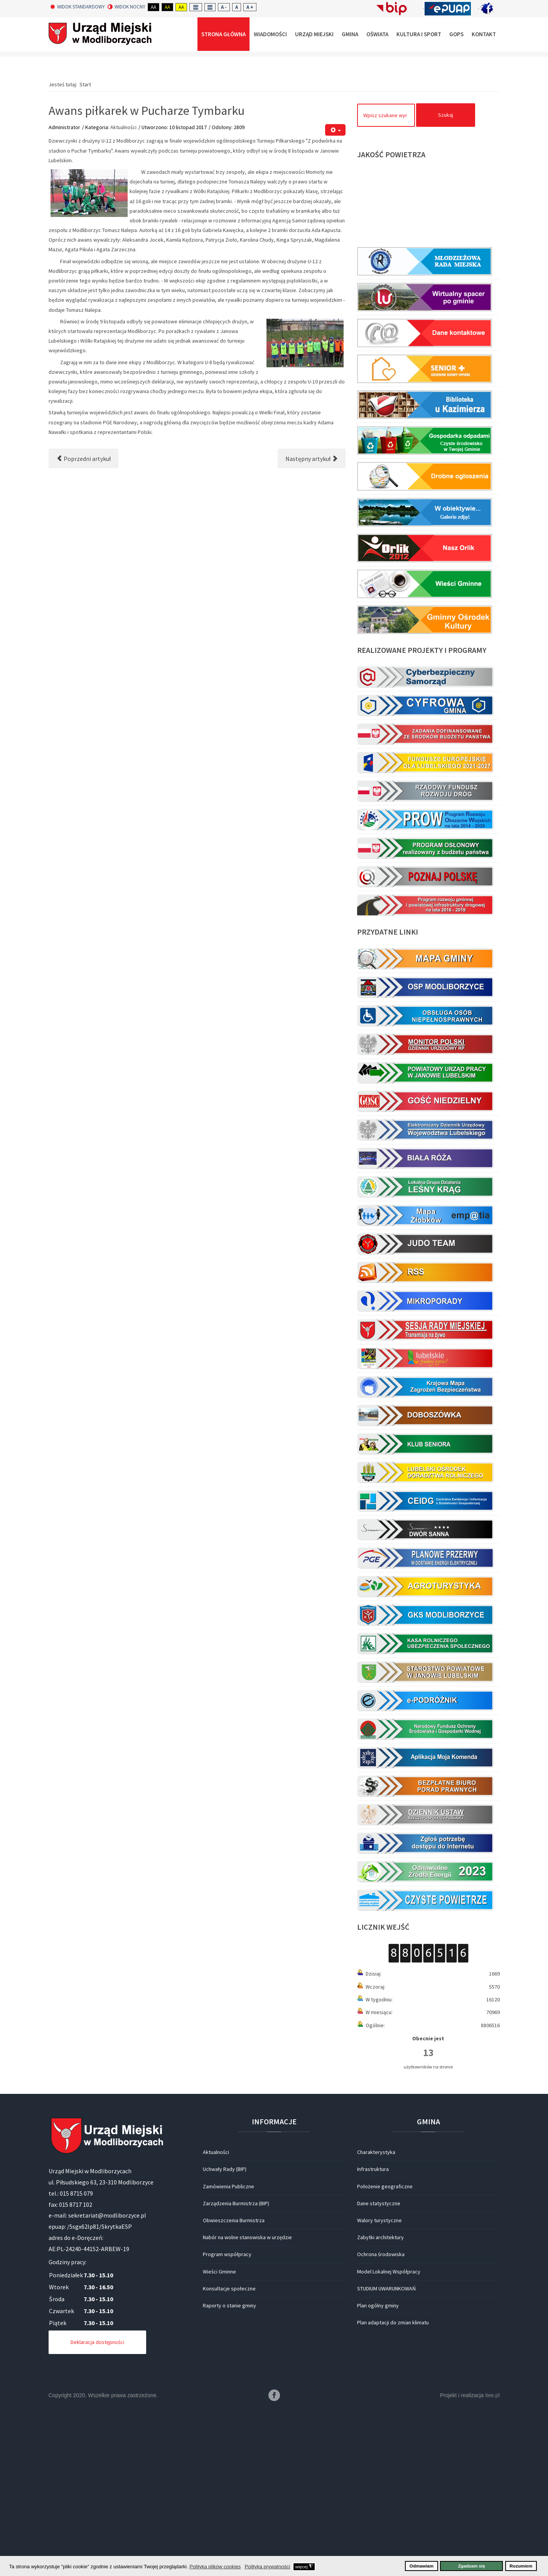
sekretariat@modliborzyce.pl (107, 2379)
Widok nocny (126, 7)
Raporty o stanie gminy (229, 2469)
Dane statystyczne (378, 2367)
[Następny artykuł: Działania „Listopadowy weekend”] (312, 622)
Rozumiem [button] (520, 2565)
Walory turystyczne (379, 2384)
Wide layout (209, 7)
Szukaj (445, 279)
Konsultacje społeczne (229, 2452)
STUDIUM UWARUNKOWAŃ (386, 2452)
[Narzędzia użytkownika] (335, 294)
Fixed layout (195, 7)
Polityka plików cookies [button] (215, 2566)
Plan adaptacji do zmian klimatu (393, 2486)
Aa (153, 7)
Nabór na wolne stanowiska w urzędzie (247, 2401)
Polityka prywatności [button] (267, 2566)
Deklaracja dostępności (97, 2506)
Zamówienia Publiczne (228, 2350)
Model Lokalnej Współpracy (388, 2435)
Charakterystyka (376, 2316)
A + (249, 7)
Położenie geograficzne (385, 2350)
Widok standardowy (77, 7)
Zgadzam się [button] (471, 2565)
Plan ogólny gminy (378, 2469)
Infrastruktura (373, 2333)
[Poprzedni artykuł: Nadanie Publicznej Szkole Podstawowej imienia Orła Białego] (83, 622)
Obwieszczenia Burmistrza (234, 2384)
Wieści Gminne (219, 2435)
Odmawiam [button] (421, 2565)
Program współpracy (227, 2418)
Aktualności (123, 291)
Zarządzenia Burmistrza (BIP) (236, 2367)
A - (224, 7)
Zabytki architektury (380, 2401)
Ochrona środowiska (381, 2418)
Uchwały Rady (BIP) (224, 2333)
